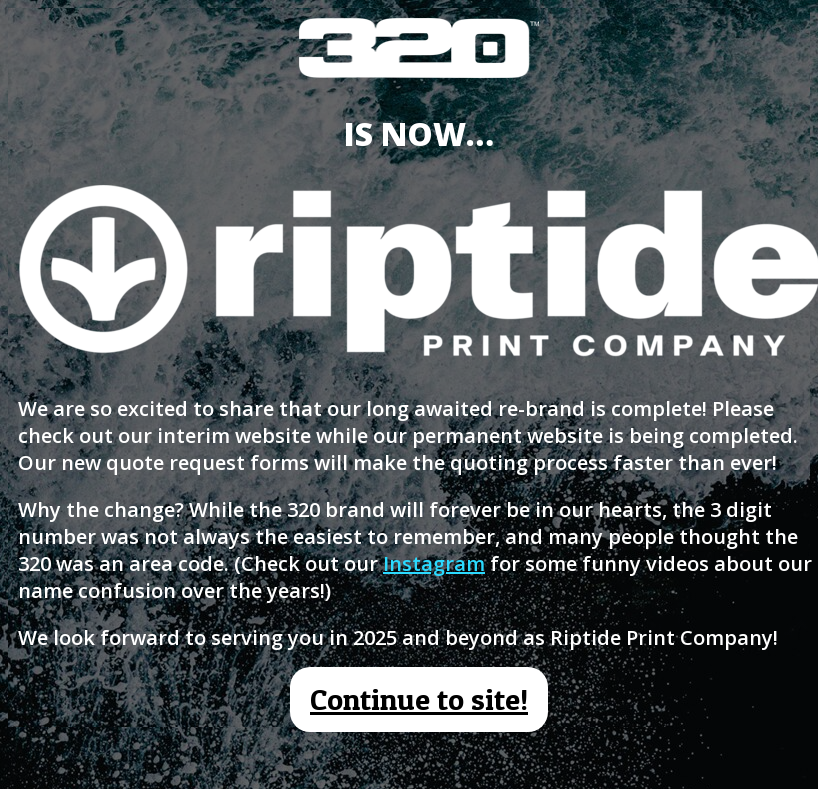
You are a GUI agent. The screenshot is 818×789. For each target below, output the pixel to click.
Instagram (434, 563)
